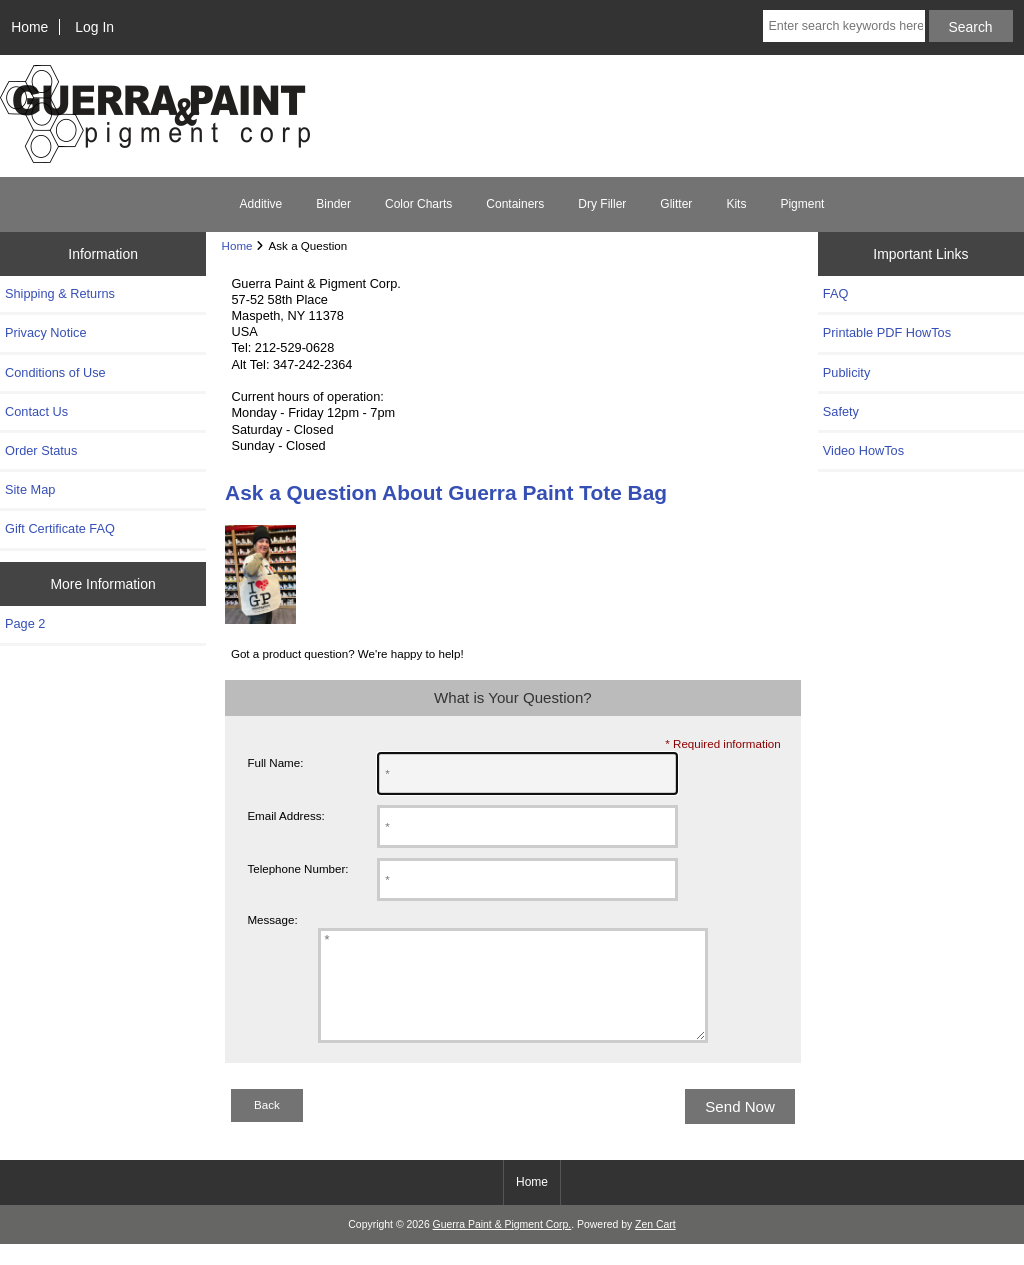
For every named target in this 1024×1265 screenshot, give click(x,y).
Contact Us (36, 411)
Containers (515, 204)
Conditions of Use (55, 372)
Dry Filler (602, 204)
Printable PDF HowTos (887, 332)
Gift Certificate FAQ (60, 528)
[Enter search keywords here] (843, 26)
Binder (333, 204)
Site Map (30, 489)
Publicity (846, 372)
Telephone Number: (297, 868)
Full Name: (275, 762)
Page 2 (25, 623)
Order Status (41, 450)
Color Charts (418, 204)
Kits (736, 204)
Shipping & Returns (60, 293)
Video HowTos (863, 450)
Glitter (676, 204)
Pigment (802, 204)
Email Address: (285, 815)
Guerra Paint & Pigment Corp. (502, 1245)
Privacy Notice (45, 332)
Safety (841, 411)
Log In (94, 27)
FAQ (836, 293)
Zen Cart (655, 1245)
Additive (261, 204)
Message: (272, 919)
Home (29, 27)
